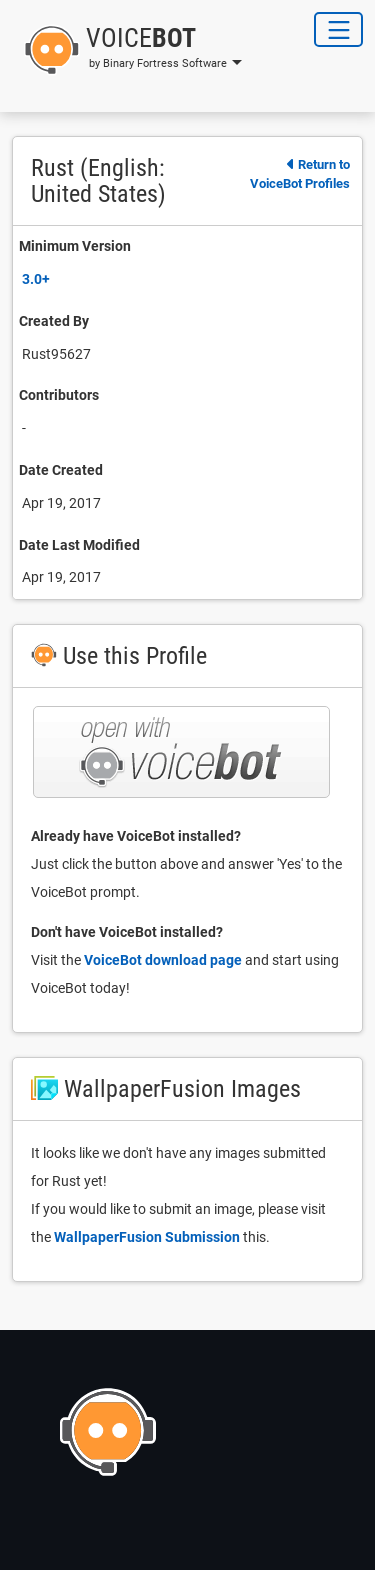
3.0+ (36, 279)
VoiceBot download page (163, 960)
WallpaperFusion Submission (147, 1237)
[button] (127, 50)
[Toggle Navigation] (338, 29)
